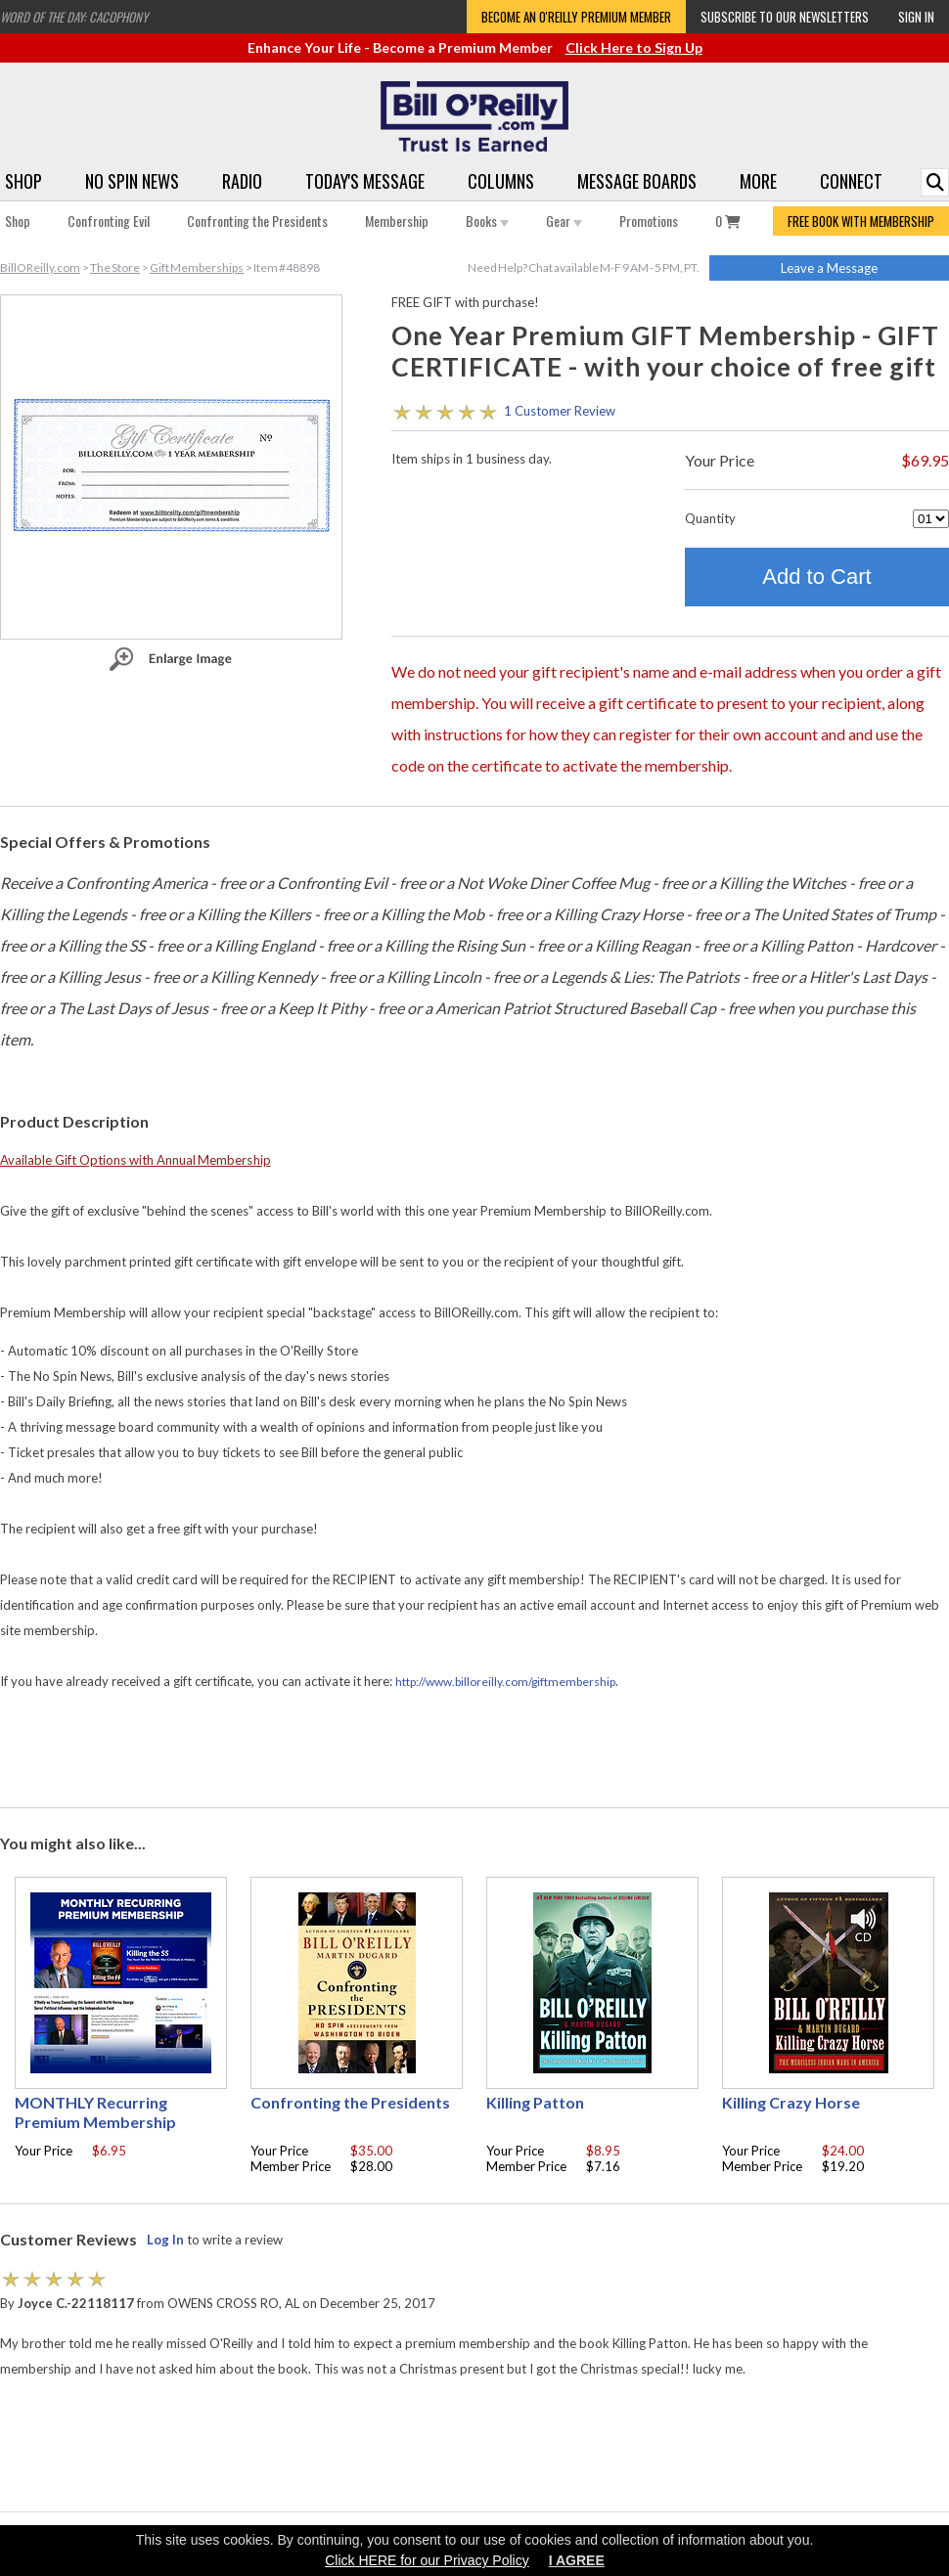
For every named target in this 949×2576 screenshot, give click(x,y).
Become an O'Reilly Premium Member (576, 16)
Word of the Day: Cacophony (74, 16)
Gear (564, 220)
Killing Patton (535, 2102)
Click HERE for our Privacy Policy (427, 2560)
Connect (851, 181)
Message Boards (637, 181)
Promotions (648, 220)
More (758, 181)
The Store (115, 267)
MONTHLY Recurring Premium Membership (95, 2112)
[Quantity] (931, 519)
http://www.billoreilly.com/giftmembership (505, 1681)
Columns (501, 181)
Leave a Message (829, 268)
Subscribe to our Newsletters (784, 16)
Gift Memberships (197, 267)
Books (487, 220)
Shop (23, 181)
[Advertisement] (474, 1750)
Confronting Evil (109, 220)
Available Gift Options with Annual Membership (135, 1160)
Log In (165, 2239)
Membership (397, 220)
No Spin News (132, 181)
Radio (242, 181)
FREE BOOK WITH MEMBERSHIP (861, 221)
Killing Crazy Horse (791, 2102)
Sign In (916, 16)
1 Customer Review (559, 411)
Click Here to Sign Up (633, 47)
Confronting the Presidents (257, 220)
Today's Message (365, 181)
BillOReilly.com (40, 267)
